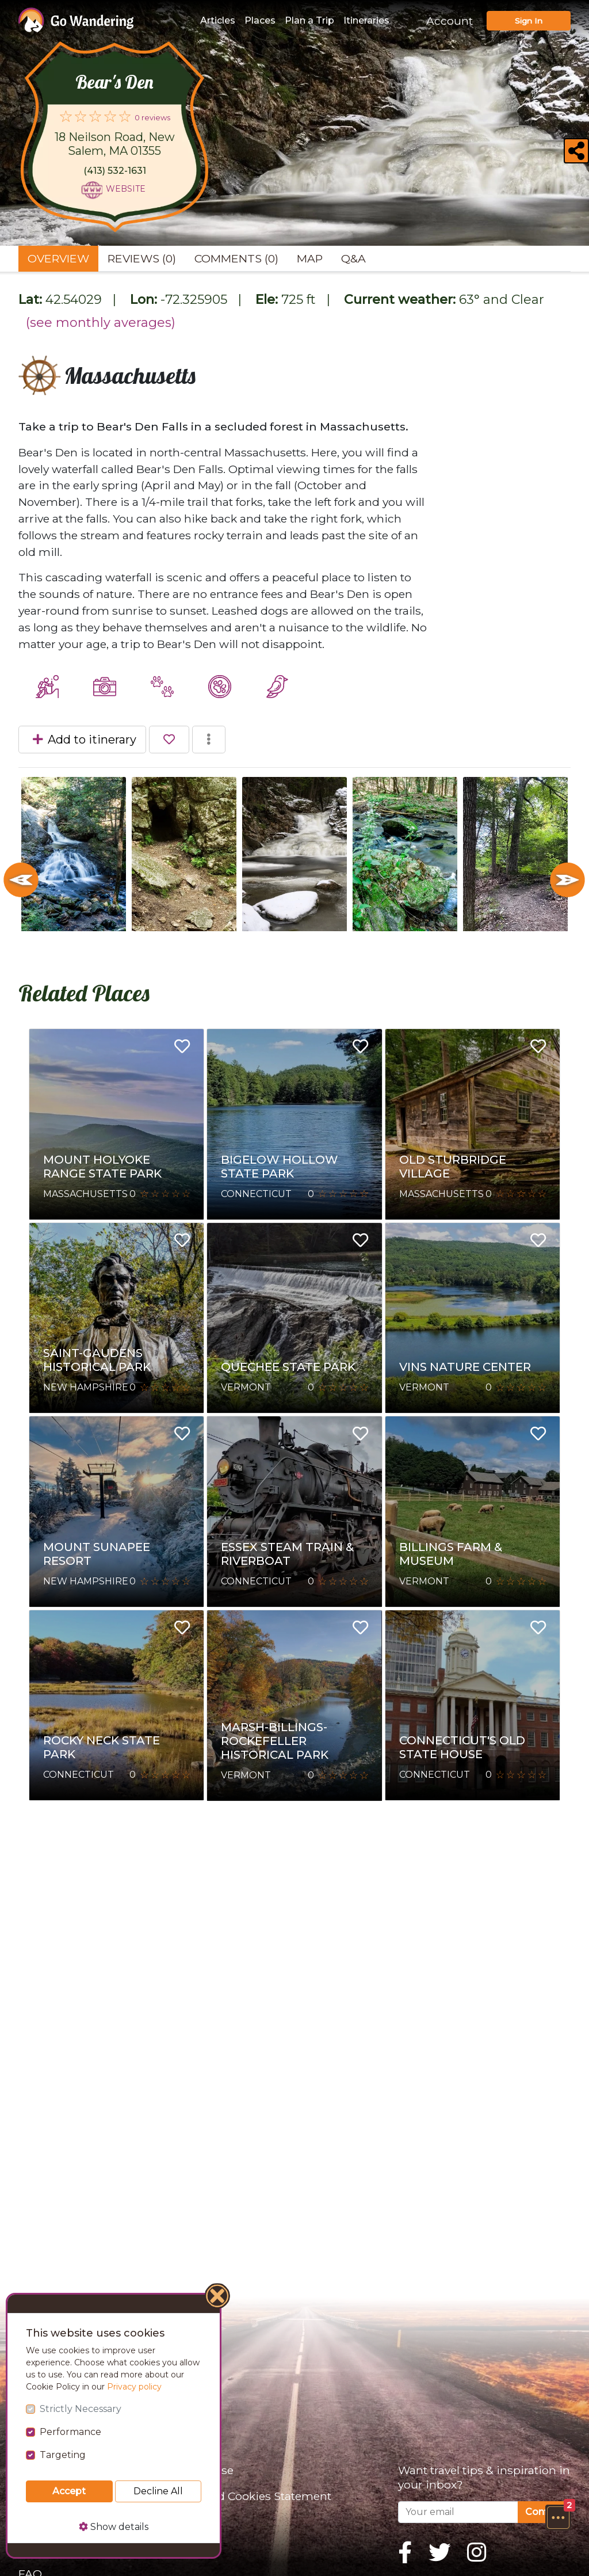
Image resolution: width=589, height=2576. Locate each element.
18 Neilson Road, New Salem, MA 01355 (115, 144)
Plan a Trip (309, 20)
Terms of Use (197, 2470)
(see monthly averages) (100, 322)
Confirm (544, 2511)
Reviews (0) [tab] (142, 258)
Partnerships (53, 2522)
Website (126, 189)
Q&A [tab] (353, 258)
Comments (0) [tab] (236, 258)
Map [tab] (310, 258)
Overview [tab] (58, 258)
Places (260, 20)
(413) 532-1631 (114, 170)
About (35, 2470)
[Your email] (458, 2512)
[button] (558, 2517)
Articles (217, 20)
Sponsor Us (50, 2496)
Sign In (528, 20)
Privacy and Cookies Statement (246, 2496)
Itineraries (366, 20)
